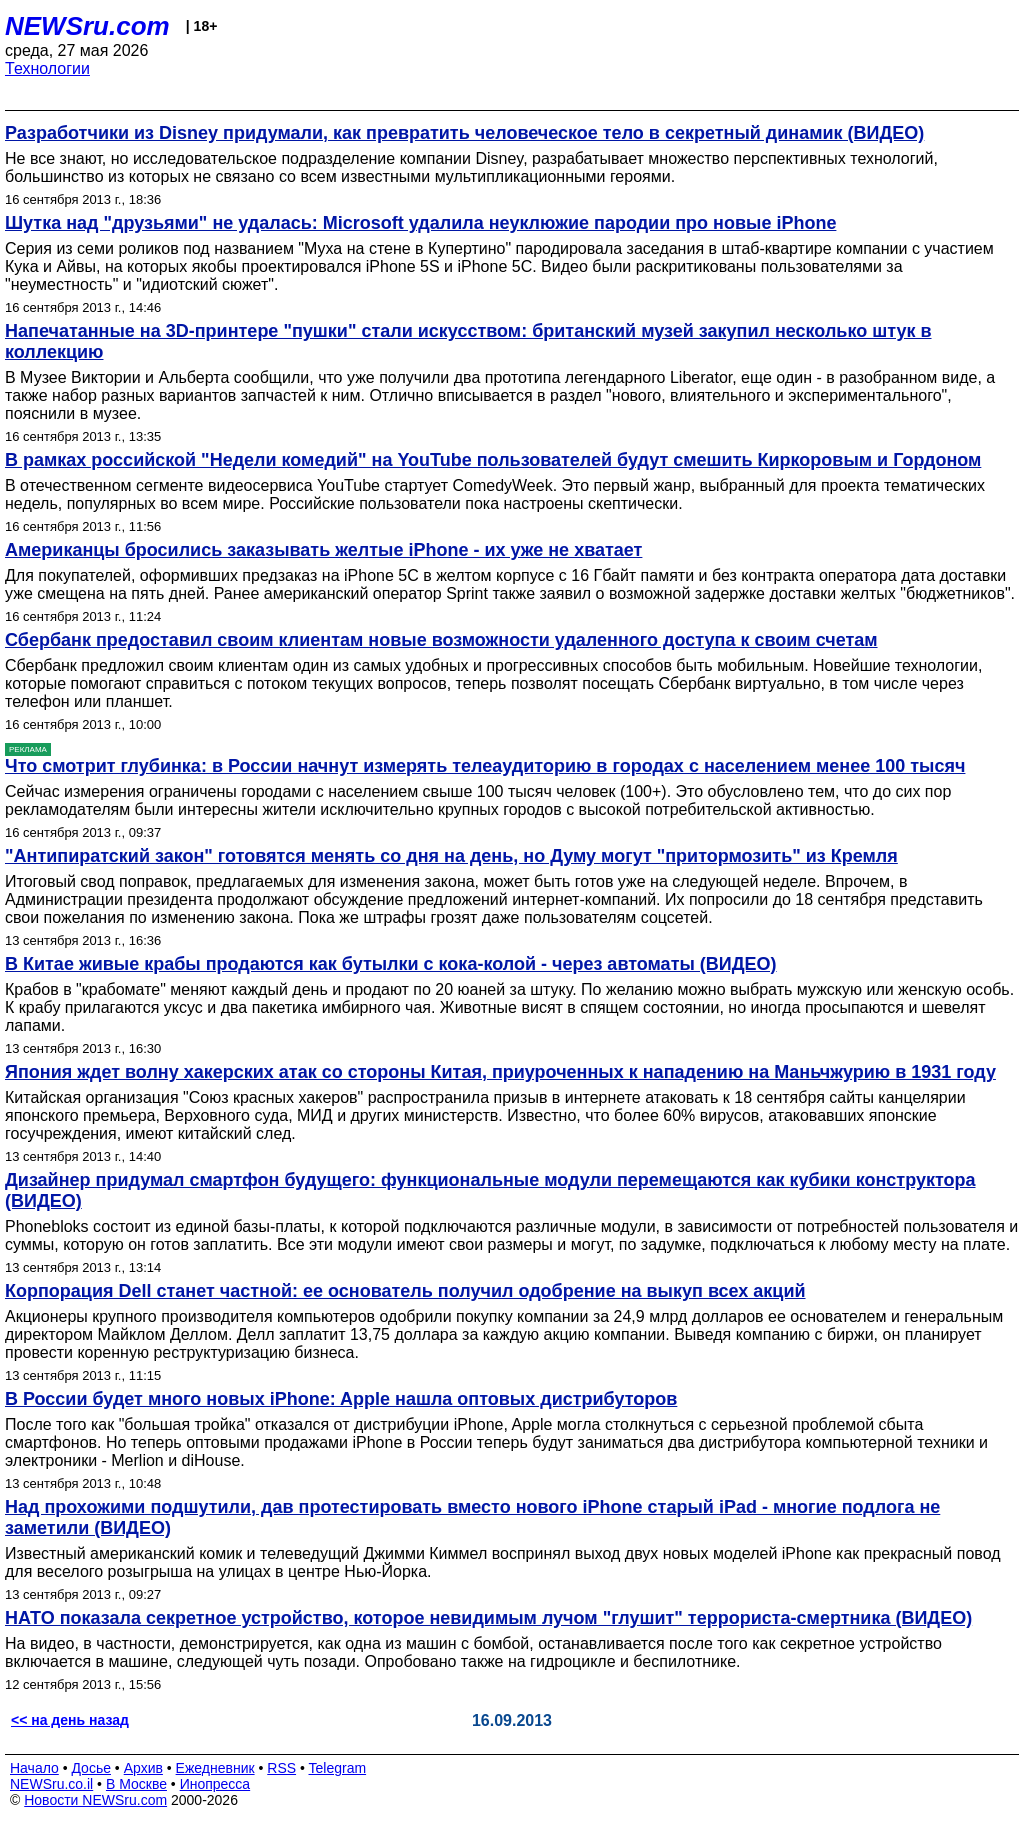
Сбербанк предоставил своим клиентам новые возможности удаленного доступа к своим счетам (441, 640)
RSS (281, 1768)
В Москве (136, 1784)
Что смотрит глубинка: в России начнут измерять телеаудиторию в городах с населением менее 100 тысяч (485, 766)
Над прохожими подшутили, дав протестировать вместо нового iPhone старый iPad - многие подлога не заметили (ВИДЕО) (472, 1517)
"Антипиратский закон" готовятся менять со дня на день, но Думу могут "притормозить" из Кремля (451, 856)
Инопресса (215, 1784)
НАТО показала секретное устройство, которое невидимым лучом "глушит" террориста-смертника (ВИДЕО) (488, 1618)
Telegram (338, 1768)
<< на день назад (70, 1720)
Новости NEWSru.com (95, 1800)
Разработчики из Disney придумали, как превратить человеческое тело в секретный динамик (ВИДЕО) (464, 133)
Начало (34, 1768)
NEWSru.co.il (51, 1784)
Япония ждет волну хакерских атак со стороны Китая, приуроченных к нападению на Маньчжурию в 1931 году (500, 1072)
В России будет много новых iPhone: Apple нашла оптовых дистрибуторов (341, 1399)
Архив (143, 1768)
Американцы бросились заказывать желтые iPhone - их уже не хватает (323, 550)
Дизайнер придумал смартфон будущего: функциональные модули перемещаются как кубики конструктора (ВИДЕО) (490, 1190)
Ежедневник (215, 1768)
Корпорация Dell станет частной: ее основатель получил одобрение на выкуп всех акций (405, 1291)
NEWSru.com (87, 26)
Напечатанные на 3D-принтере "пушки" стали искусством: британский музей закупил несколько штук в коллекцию (468, 341)
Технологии (47, 68)
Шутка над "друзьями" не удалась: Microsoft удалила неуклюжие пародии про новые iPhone (420, 223)
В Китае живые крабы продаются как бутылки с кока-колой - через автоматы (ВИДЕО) (391, 964)
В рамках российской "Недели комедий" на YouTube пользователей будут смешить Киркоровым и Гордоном (493, 460)
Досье (91, 1768)
